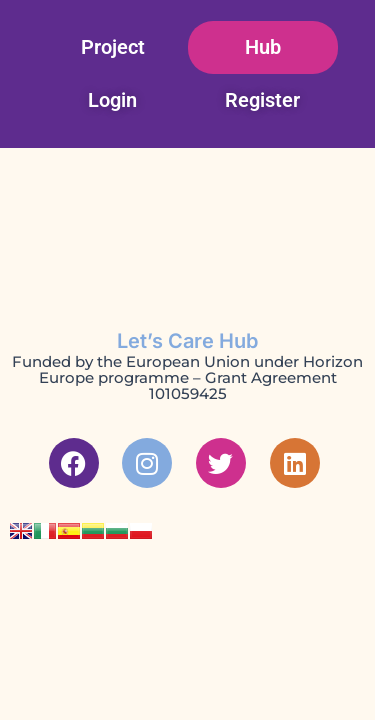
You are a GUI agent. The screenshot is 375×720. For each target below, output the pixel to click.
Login (112, 100)
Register (262, 100)
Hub (263, 47)
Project (113, 47)
